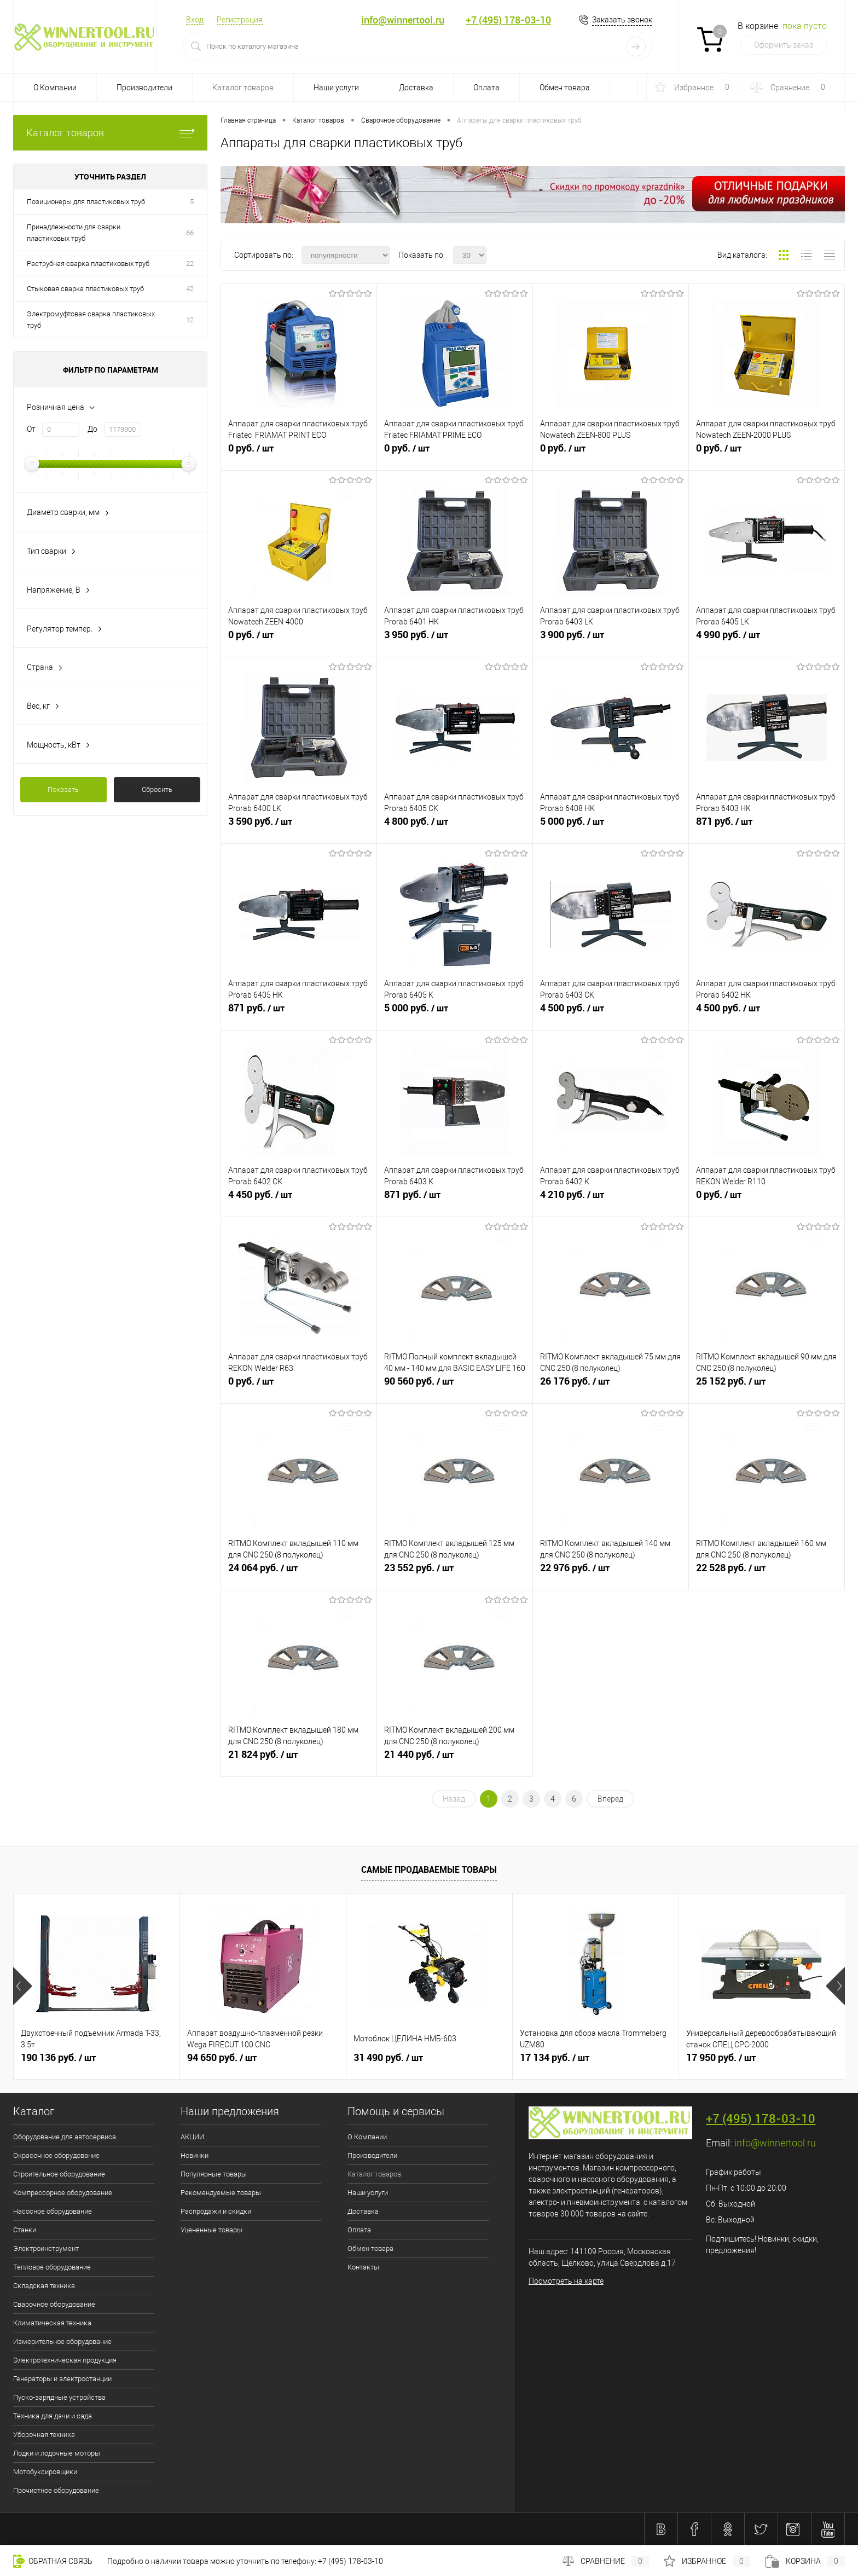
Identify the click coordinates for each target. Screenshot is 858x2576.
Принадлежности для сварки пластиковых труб (73, 232)
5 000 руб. (610, 825)
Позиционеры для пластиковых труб (86, 202)
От (31, 429)
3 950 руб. (454, 639)
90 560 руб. (454, 1385)
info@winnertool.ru (402, 20)
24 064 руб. (298, 1572)
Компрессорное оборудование (62, 2193)
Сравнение (606, 2561)
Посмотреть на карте (566, 2281)
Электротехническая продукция (65, 2360)
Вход (195, 19)
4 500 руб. (610, 1012)
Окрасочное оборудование (56, 2155)
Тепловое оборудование (52, 2267)
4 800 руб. (454, 825)
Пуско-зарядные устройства (59, 2397)
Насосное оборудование (52, 2211)
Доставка (416, 87)
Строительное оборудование (59, 2174)
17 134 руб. (554, 2058)
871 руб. (766, 825)
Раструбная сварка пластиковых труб (88, 263)
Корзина (805, 2561)
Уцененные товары (211, 2230)
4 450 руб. (298, 1199)
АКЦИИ (192, 2137)
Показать (63, 789)
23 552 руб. (454, 1572)
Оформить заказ (783, 44)
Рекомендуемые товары (221, 2193)
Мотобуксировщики (45, 2472)
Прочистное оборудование (56, 2490)
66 (190, 233)
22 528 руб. (766, 1572)
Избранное (707, 2561)
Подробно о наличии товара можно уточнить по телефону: (212, 2561)
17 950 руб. (721, 2058)
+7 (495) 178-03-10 (508, 20)
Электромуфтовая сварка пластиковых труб (91, 319)
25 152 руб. (766, 1385)
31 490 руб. (388, 2058)
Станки (24, 2230)
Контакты (363, 2267)
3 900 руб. (610, 639)
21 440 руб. (454, 1759)
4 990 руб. (766, 639)
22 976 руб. (610, 1572)
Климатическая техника (52, 2323)
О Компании (55, 87)
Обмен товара (565, 87)
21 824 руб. (298, 1759)
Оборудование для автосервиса (64, 2137)
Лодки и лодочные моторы (56, 2453)
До (92, 429)
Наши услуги (336, 87)
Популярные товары (214, 2174)
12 (190, 320)
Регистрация (240, 19)
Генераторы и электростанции (62, 2379)
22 (190, 263)
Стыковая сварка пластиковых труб (85, 289)
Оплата (486, 87)
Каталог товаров (243, 87)
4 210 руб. (610, 1199)
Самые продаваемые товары (429, 1869)
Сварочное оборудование (54, 2304)
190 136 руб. (58, 2058)
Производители (144, 87)
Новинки (194, 2155)
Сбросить (157, 789)
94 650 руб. (222, 2058)
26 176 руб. (610, 1385)
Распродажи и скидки (216, 2211)
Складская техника (44, 2286)
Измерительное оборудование (62, 2341)
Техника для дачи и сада (52, 2416)
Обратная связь (52, 2561)
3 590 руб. (298, 825)
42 (190, 289)
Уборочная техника (44, 2434)
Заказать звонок (622, 19)
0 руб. (298, 452)
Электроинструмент (46, 2248)
